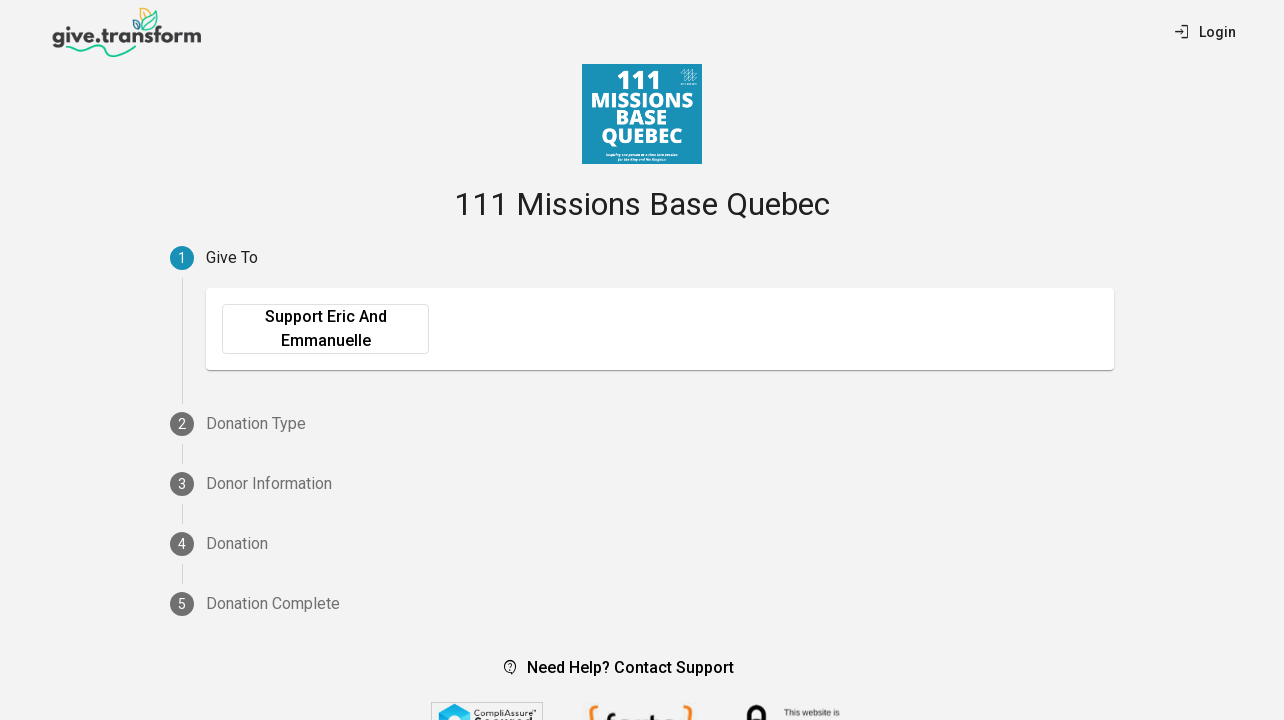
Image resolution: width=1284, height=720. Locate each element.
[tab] (642, 258)
